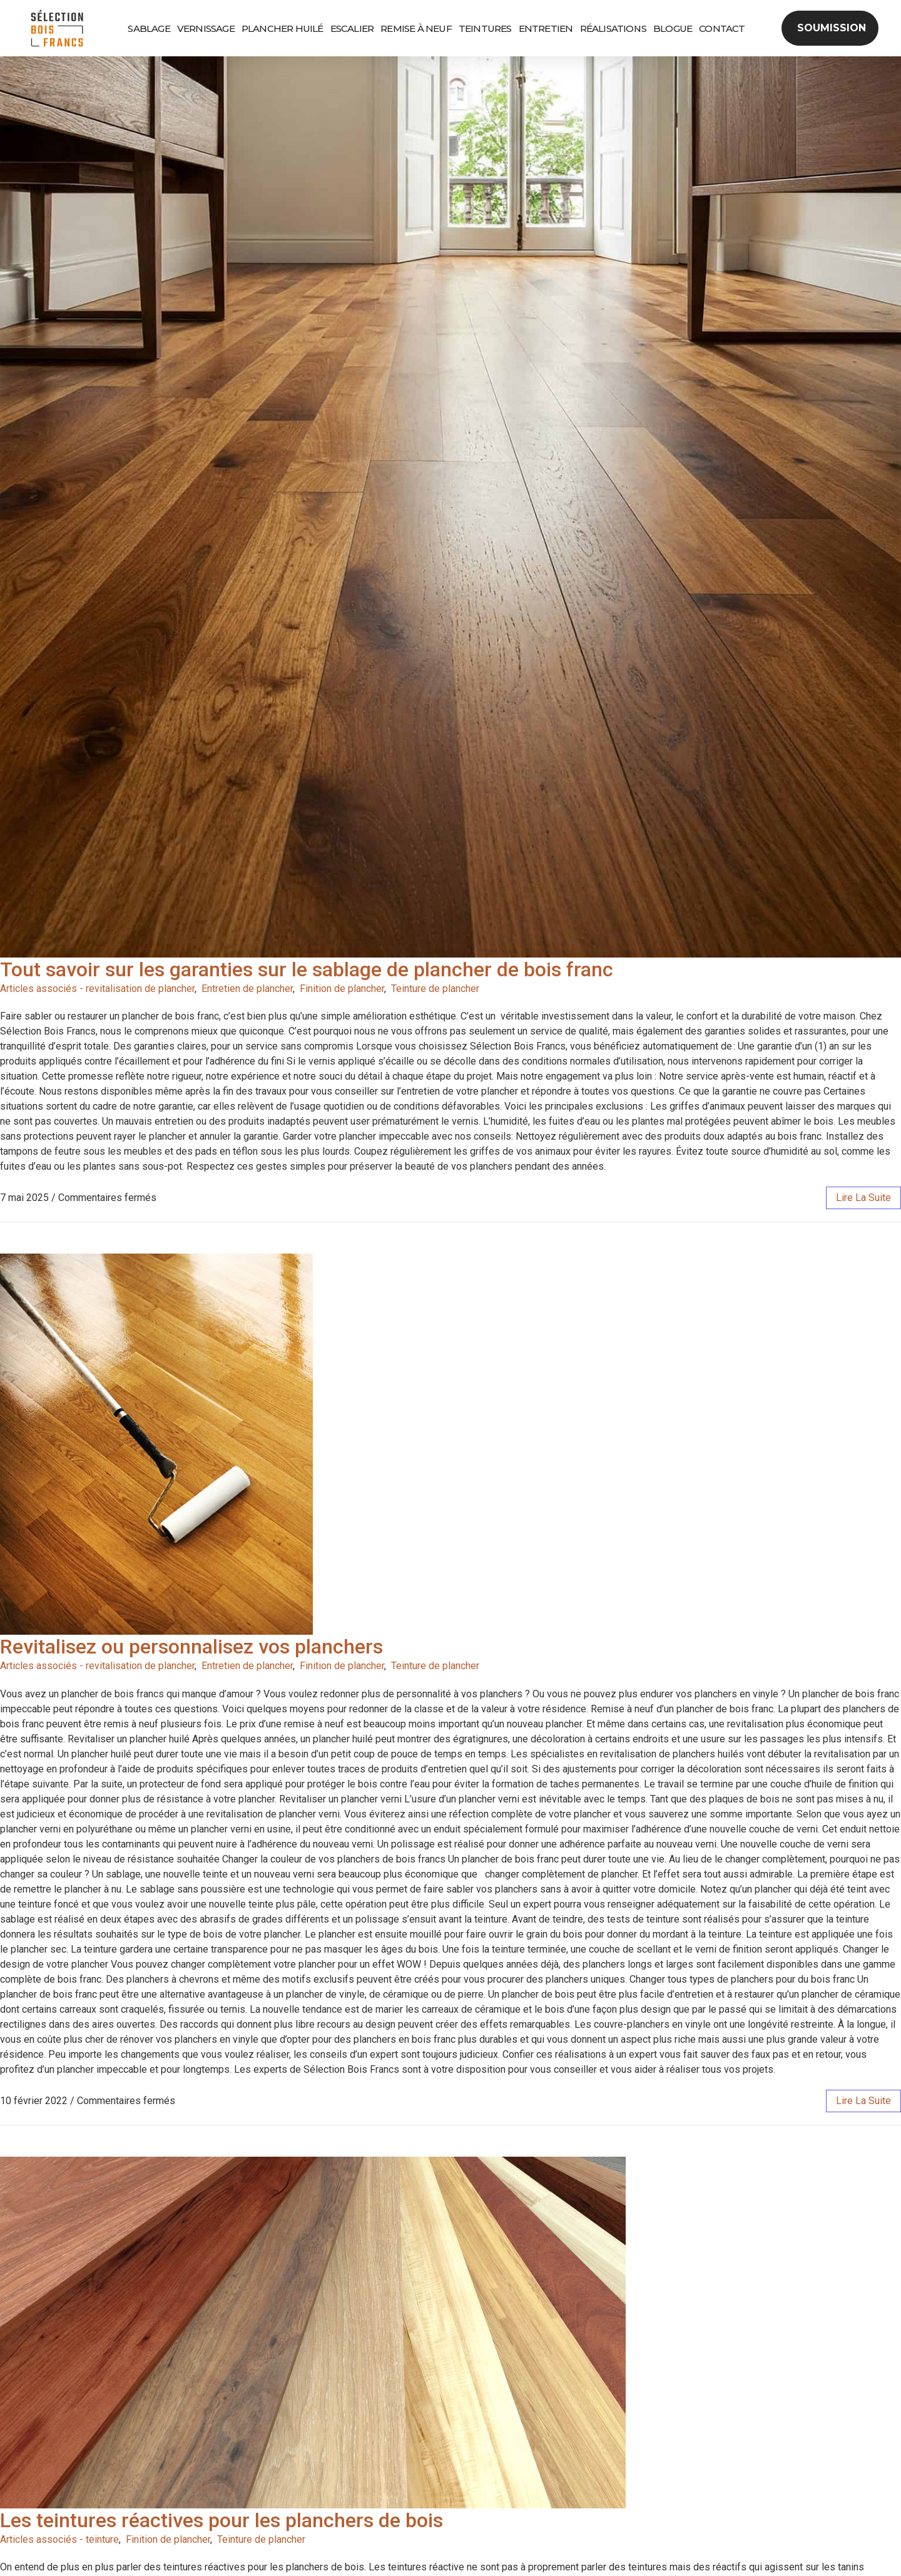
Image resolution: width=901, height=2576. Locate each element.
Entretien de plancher (247, 988)
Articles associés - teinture (59, 2539)
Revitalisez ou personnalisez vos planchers (191, 1647)
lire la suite (863, 1198)
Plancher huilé (282, 28)
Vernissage (206, 28)
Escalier (352, 28)
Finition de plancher (342, 988)
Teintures (485, 28)
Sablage (149, 28)
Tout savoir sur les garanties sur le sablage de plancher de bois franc (306, 969)
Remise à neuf (416, 28)
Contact (722, 28)
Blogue (672, 28)
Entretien (546, 28)
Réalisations (613, 28)
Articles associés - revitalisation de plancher (97, 988)
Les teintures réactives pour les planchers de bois (221, 2520)
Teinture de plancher (435, 988)
